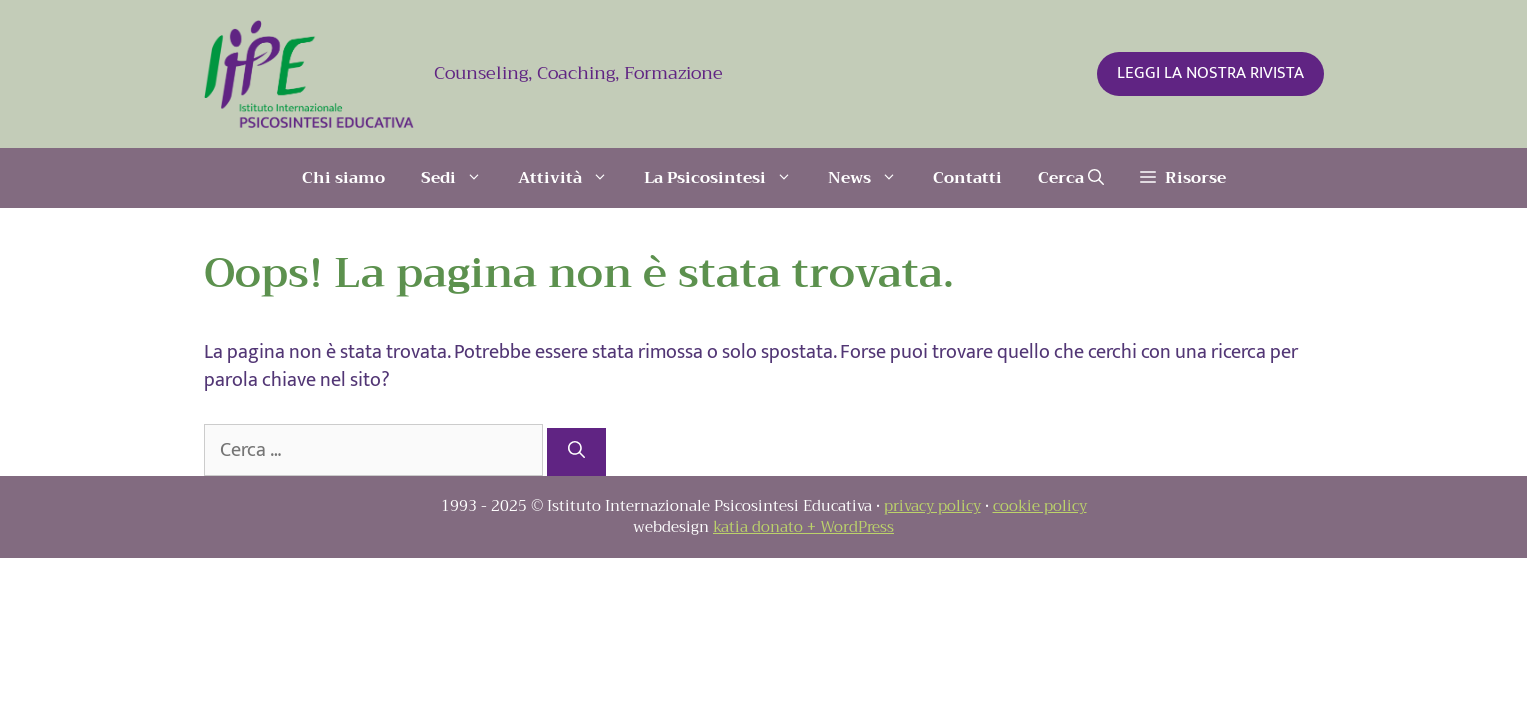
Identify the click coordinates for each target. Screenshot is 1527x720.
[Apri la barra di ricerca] (1071, 178)
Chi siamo (343, 178)
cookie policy (1040, 506)
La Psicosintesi (727, 178)
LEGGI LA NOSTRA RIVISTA (1210, 73)
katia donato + (766, 527)
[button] (1183, 178)
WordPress (857, 527)
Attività (572, 178)
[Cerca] (576, 452)
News (871, 178)
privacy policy (932, 506)
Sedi (460, 178)
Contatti (967, 178)
